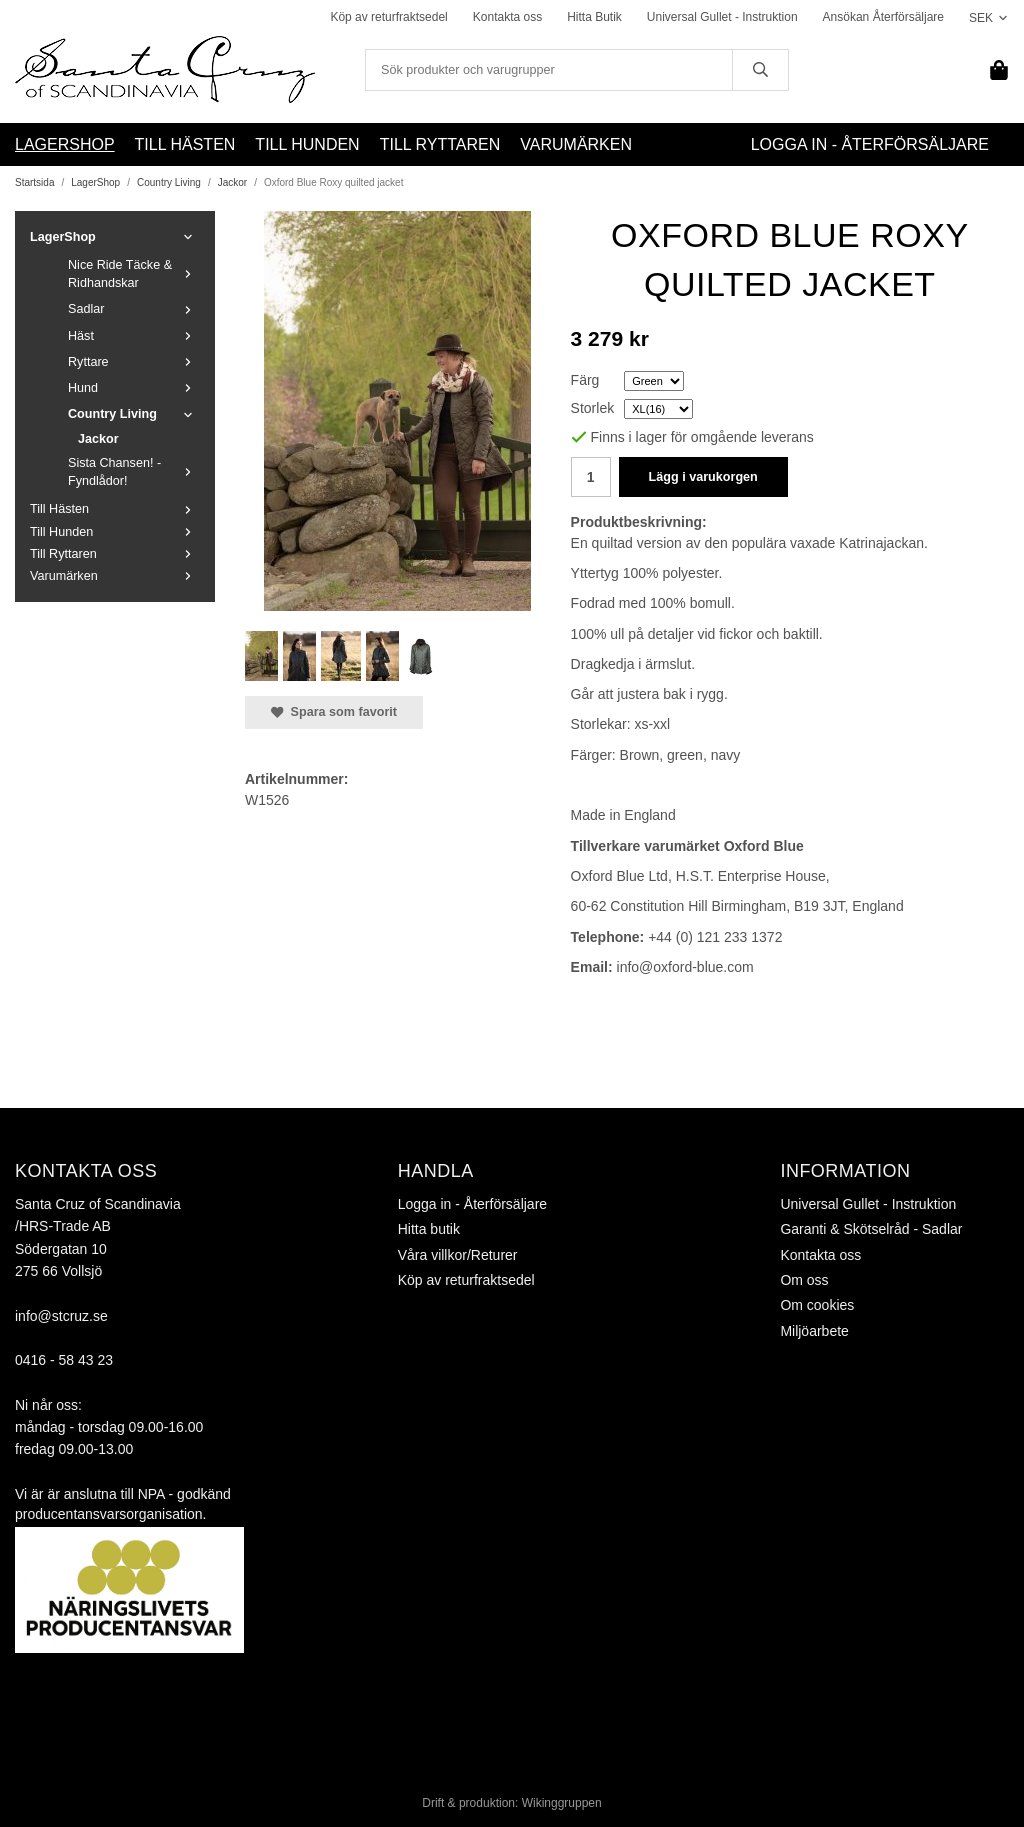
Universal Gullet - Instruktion (722, 17)
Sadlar (134, 309)
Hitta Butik (594, 17)
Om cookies (817, 1305)
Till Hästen (185, 144)
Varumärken (576, 144)
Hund (134, 388)
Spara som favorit (334, 712)
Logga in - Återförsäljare (870, 144)
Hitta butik (429, 1229)
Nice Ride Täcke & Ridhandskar (134, 274)
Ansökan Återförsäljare (883, 17)
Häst (134, 336)
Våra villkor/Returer (458, 1255)
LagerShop (65, 144)
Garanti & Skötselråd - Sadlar (871, 1229)
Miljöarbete (814, 1331)
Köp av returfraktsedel (388, 17)
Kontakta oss (507, 17)
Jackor (98, 439)
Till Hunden (307, 144)
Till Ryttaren (440, 144)
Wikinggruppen (562, 1803)
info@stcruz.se (61, 1316)
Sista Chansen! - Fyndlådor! (134, 472)
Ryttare (134, 362)
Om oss (804, 1280)
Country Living (134, 414)
